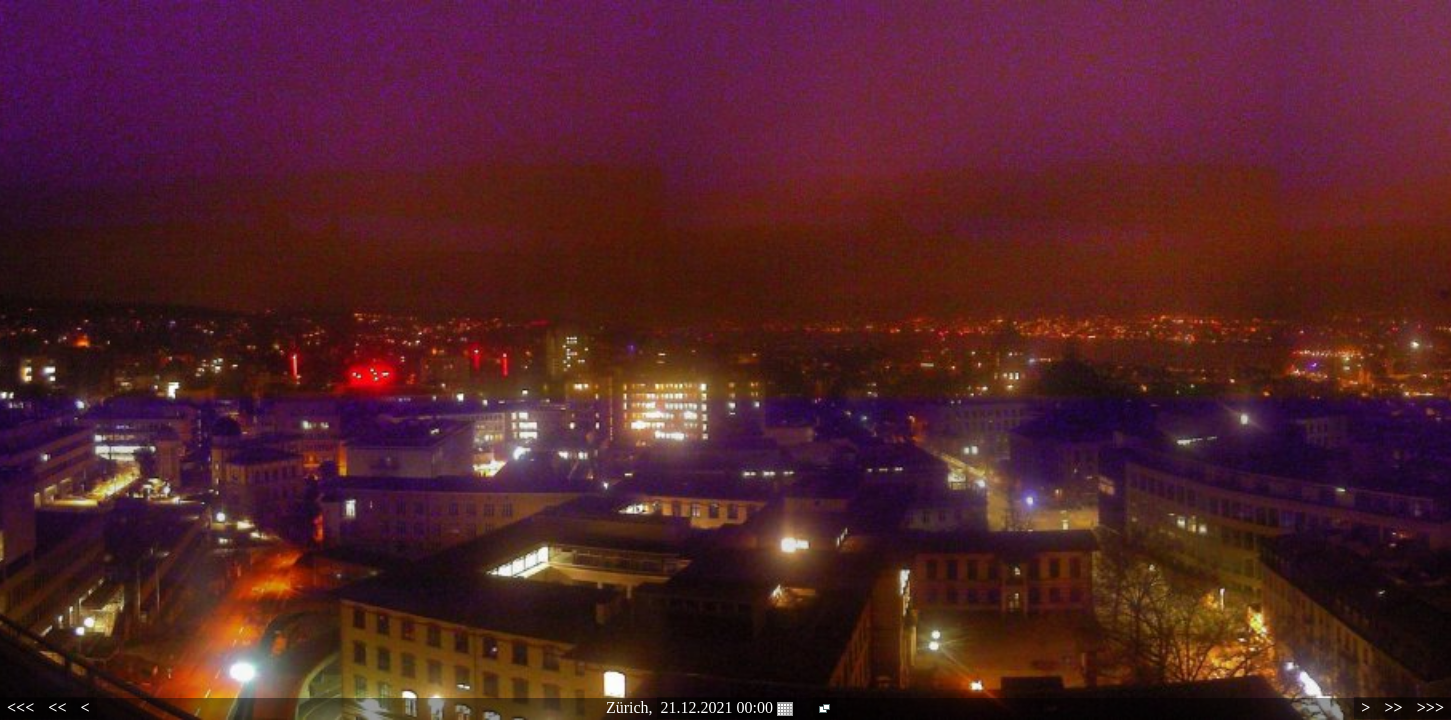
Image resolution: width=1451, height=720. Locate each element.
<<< (20, 707)
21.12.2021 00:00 (727, 708)
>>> (1430, 707)
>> (1393, 707)
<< (57, 707)
